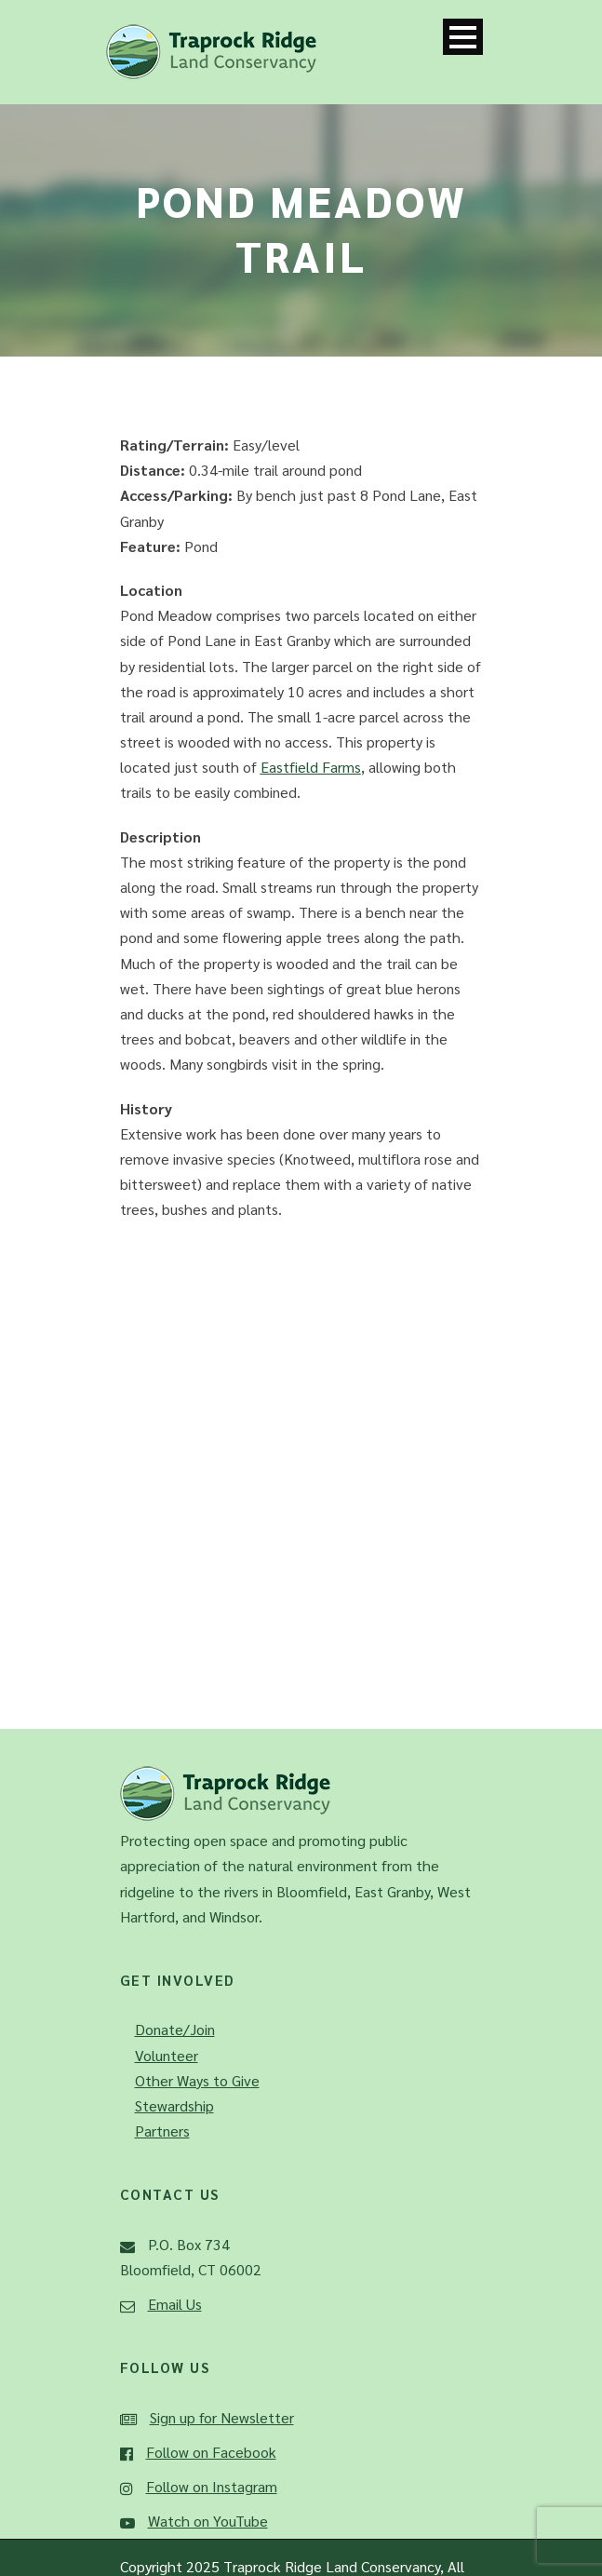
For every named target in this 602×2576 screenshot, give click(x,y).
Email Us (175, 2303)
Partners (162, 2130)
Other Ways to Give (197, 2080)
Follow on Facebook (211, 2451)
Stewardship (174, 2105)
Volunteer (166, 2055)
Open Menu (463, 37)
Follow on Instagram (211, 2486)
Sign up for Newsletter (222, 2417)
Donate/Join (175, 2029)
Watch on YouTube (208, 2520)
